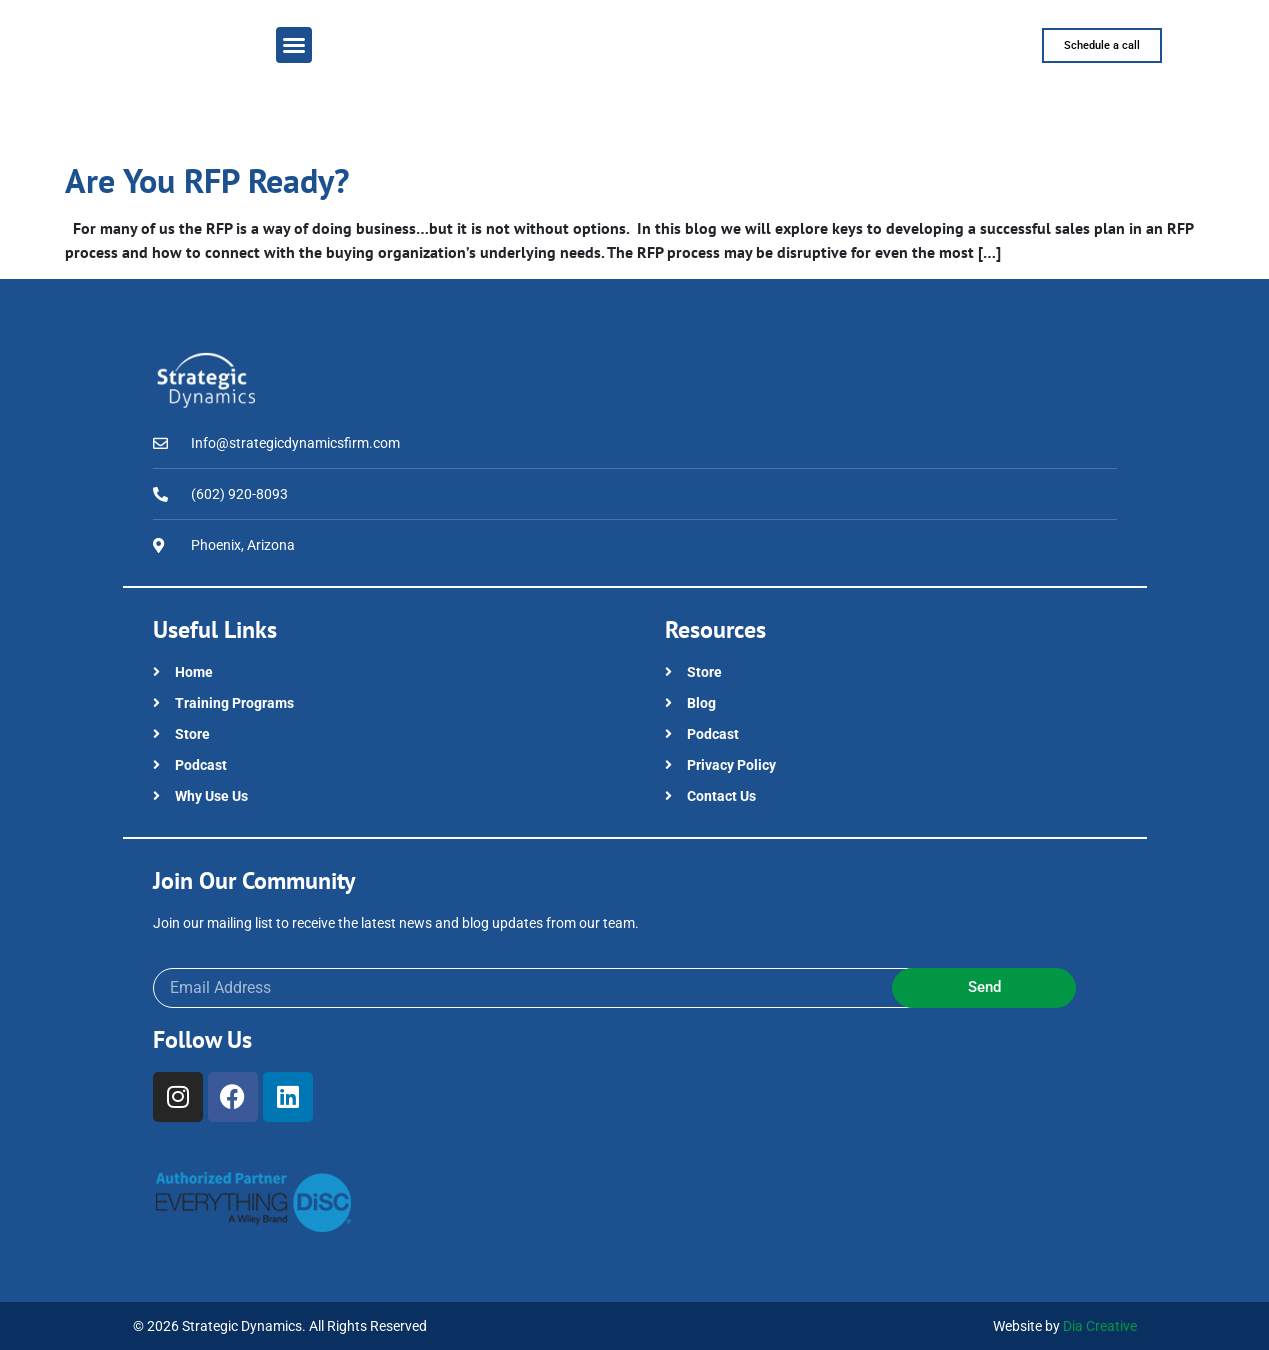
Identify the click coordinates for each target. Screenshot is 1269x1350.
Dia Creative (1100, 1326)
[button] (294, 45)
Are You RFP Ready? (207, 180)
